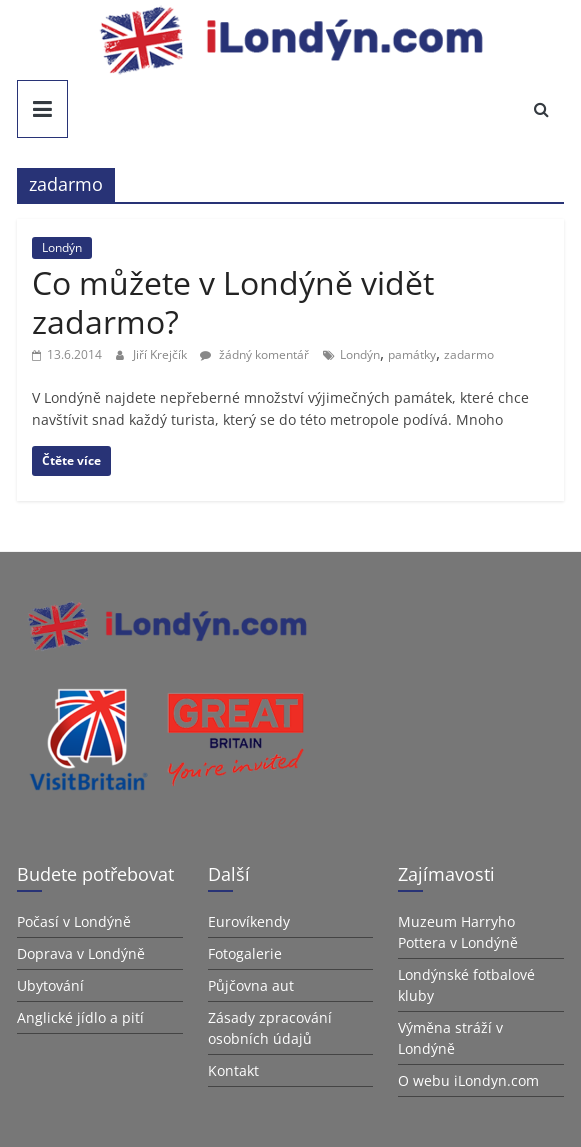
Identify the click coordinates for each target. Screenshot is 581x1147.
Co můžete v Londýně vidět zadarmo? (233, 301)
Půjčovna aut (251, 985)
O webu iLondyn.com (468, 1080)
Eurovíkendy (249, 921)
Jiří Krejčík (161, 354)
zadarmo (469, 354)
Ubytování (50, 985)
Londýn (62, 247)
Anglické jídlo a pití (80, 1017)
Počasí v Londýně (74, 921)
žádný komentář (254, 354)
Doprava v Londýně (81, 953)
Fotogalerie (245, 953)
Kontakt (233, 1070)
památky (412, 354)
